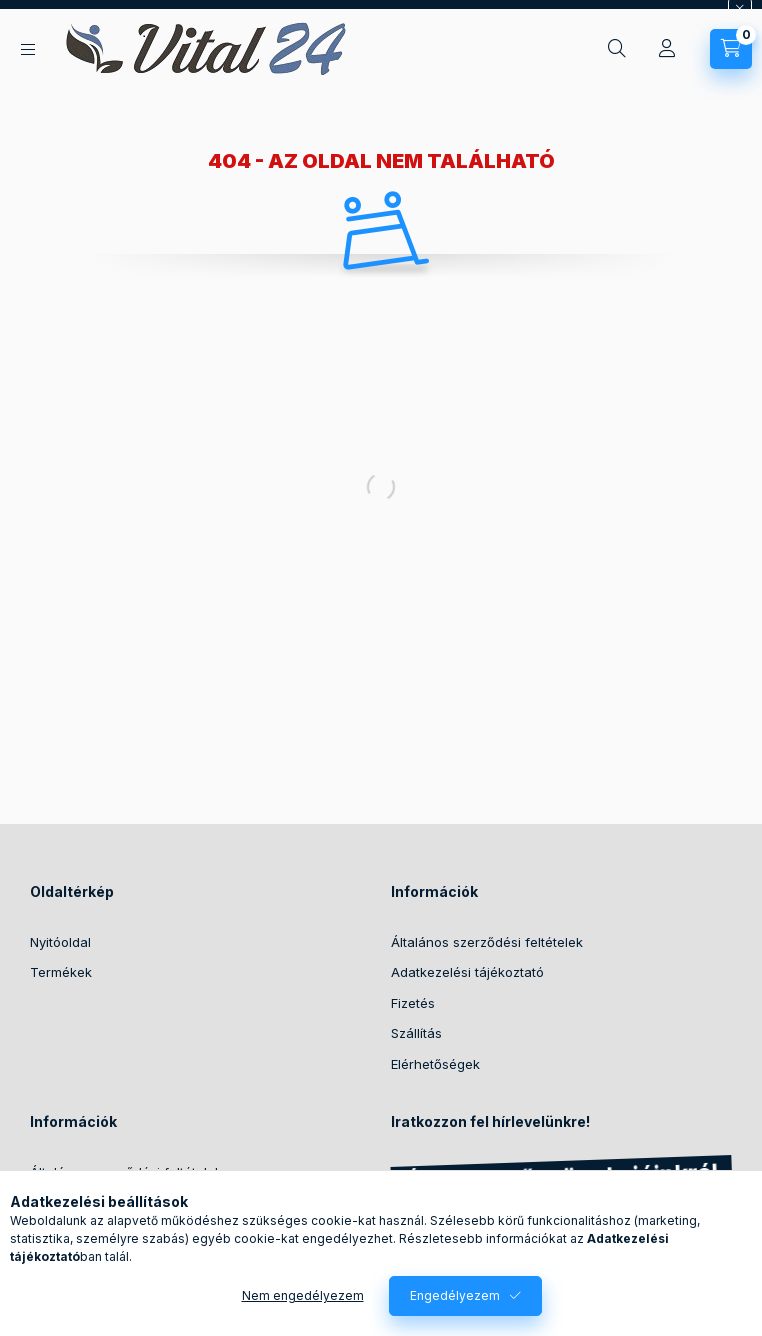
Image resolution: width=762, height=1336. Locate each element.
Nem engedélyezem (303, 1295)
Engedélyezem (455, 1295)
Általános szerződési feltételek (487, 942)
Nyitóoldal (60, 942)
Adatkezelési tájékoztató (467, 972)
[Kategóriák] (28, 49)
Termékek (61, 972)
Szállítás (416, 1033)
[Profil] (667, 49)
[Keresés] (617, 49)
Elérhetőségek (435, 1064)
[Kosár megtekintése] (731, 49)
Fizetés (413, 1003)
